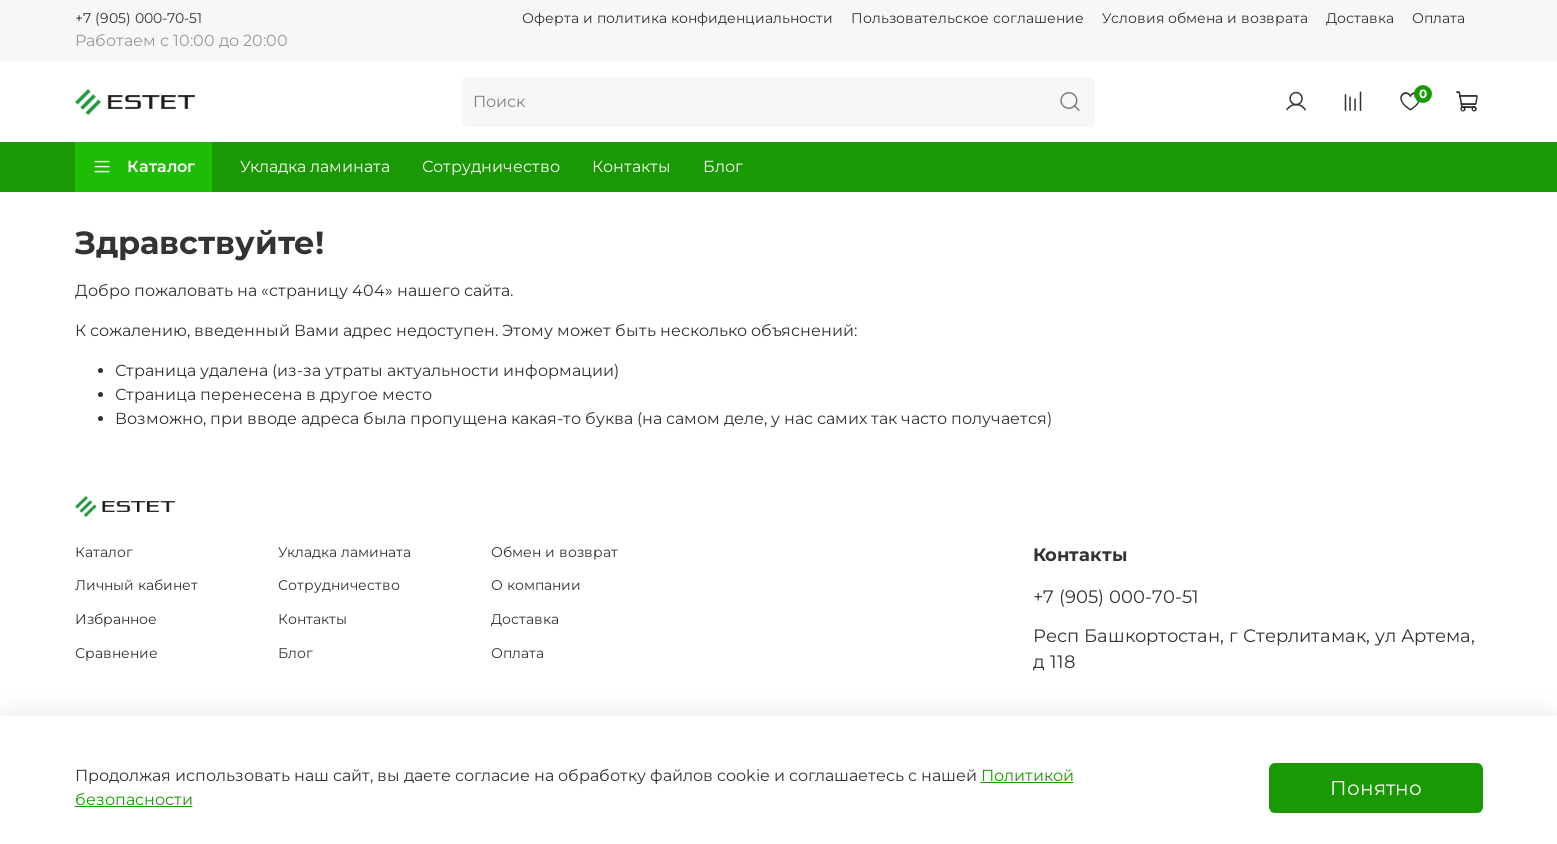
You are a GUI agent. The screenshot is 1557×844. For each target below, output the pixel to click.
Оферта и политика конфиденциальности (677, 18)
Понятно (1376, 788)
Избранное (116, 619)
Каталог (143, 167)
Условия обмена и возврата (1205, 18)
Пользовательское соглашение (967, 18)
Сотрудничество (491, 166)
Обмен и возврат (554, 552)
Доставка (1360, 18)
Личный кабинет (136, 585)
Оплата (1438, 18)
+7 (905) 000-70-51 (138, 18)
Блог (723, 166)
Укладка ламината (315, 166)
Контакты (631, 166)
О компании (536, 585)
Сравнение (116, 653)
